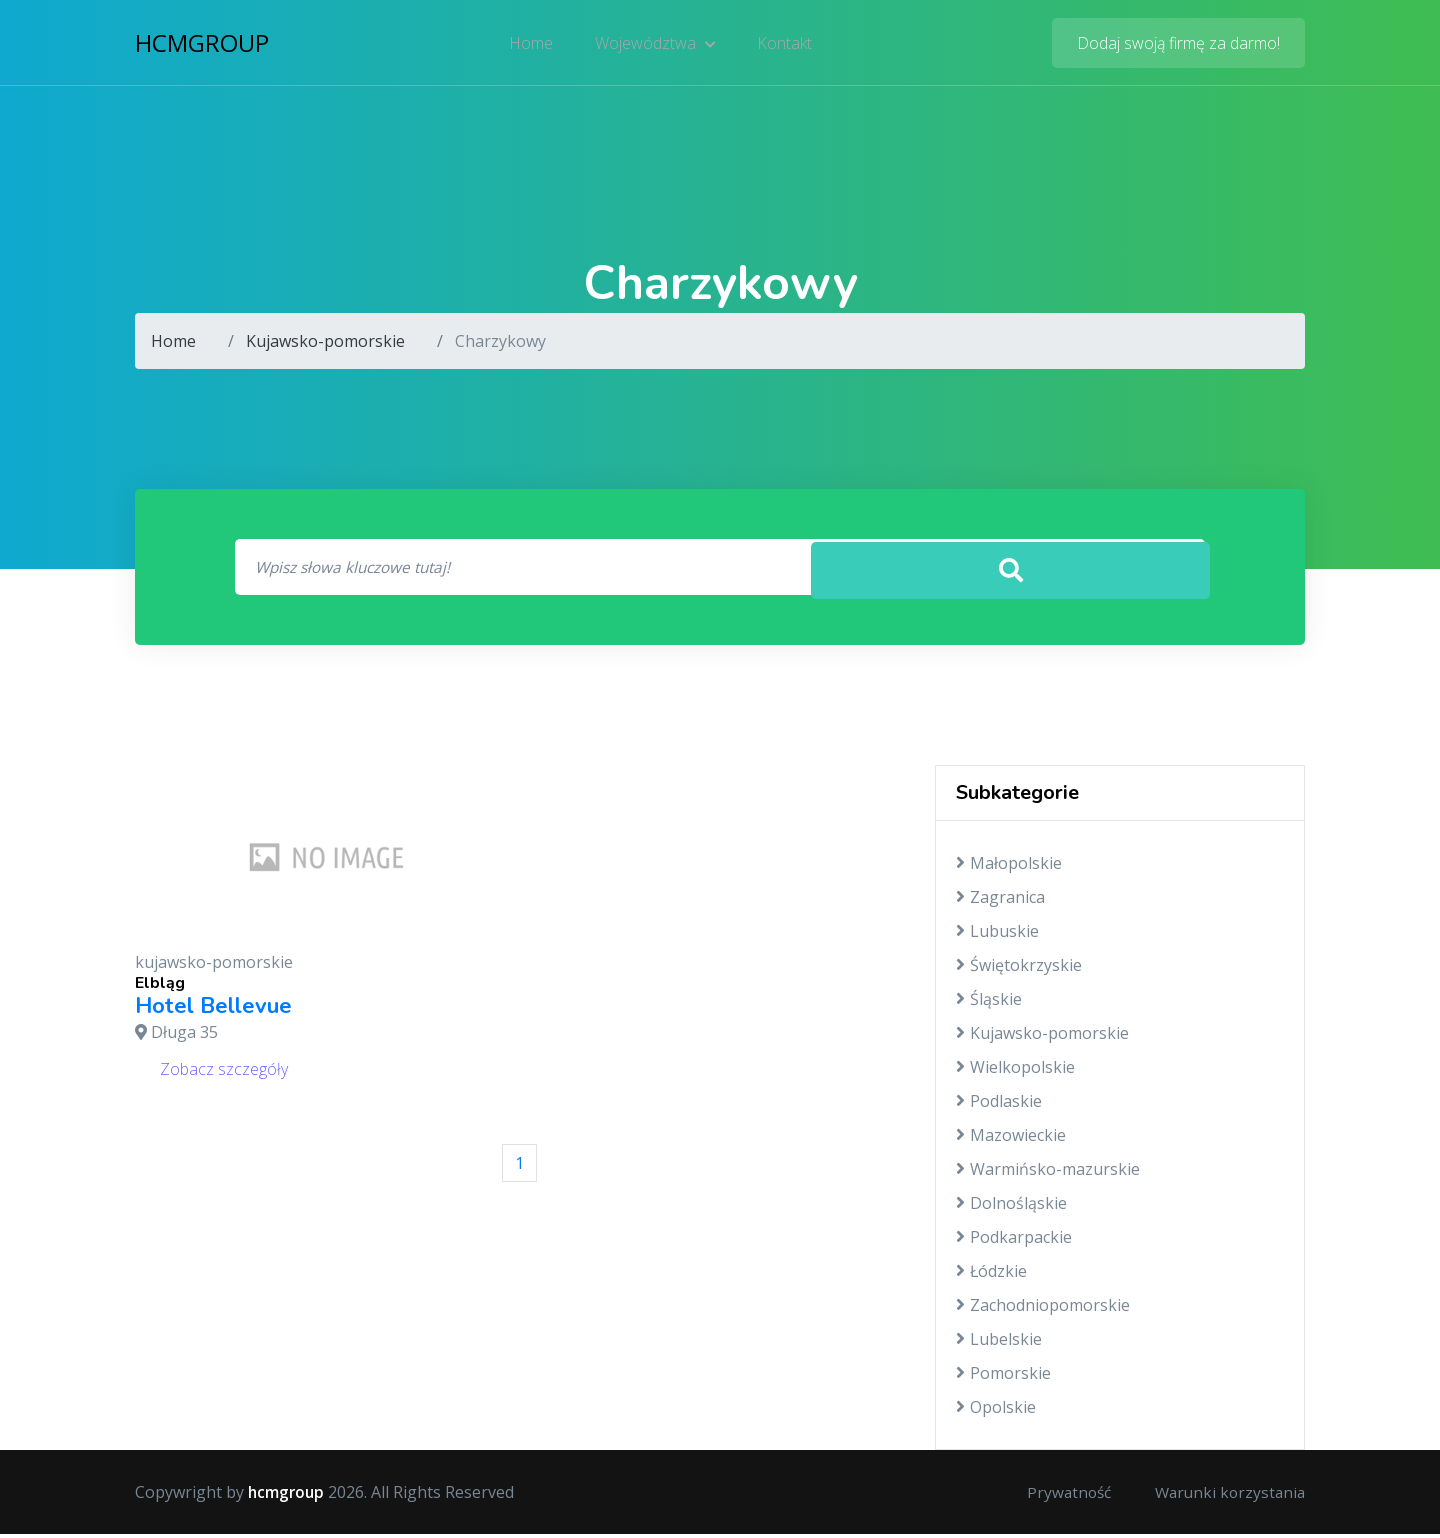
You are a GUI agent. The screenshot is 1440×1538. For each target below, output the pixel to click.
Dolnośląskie (1011, 1207)
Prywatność (1061, 1496)
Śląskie (989, 1003)
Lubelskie (999, 1343)
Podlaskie (999, 1105)
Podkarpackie (1014, 1241)
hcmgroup (202, 44)
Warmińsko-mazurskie (1048, 1173)
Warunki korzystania (1227, 1496)
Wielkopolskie (1015, 1071)
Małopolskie (1009, 867)
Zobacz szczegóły (224, 1072)
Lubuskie (997, 935)
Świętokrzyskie (1019, 969)
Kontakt (783, 45)
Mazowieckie (1011, 1139)
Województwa (655, 45)
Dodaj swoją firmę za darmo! (1178, 45)
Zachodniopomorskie (1043, 1309)
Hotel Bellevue (213, 1010)
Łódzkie (991, 1275)
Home (533, 45)
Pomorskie (1003, 1377)
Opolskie (996, 1411)
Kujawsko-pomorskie (325, 341)
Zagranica (1000, 901)
